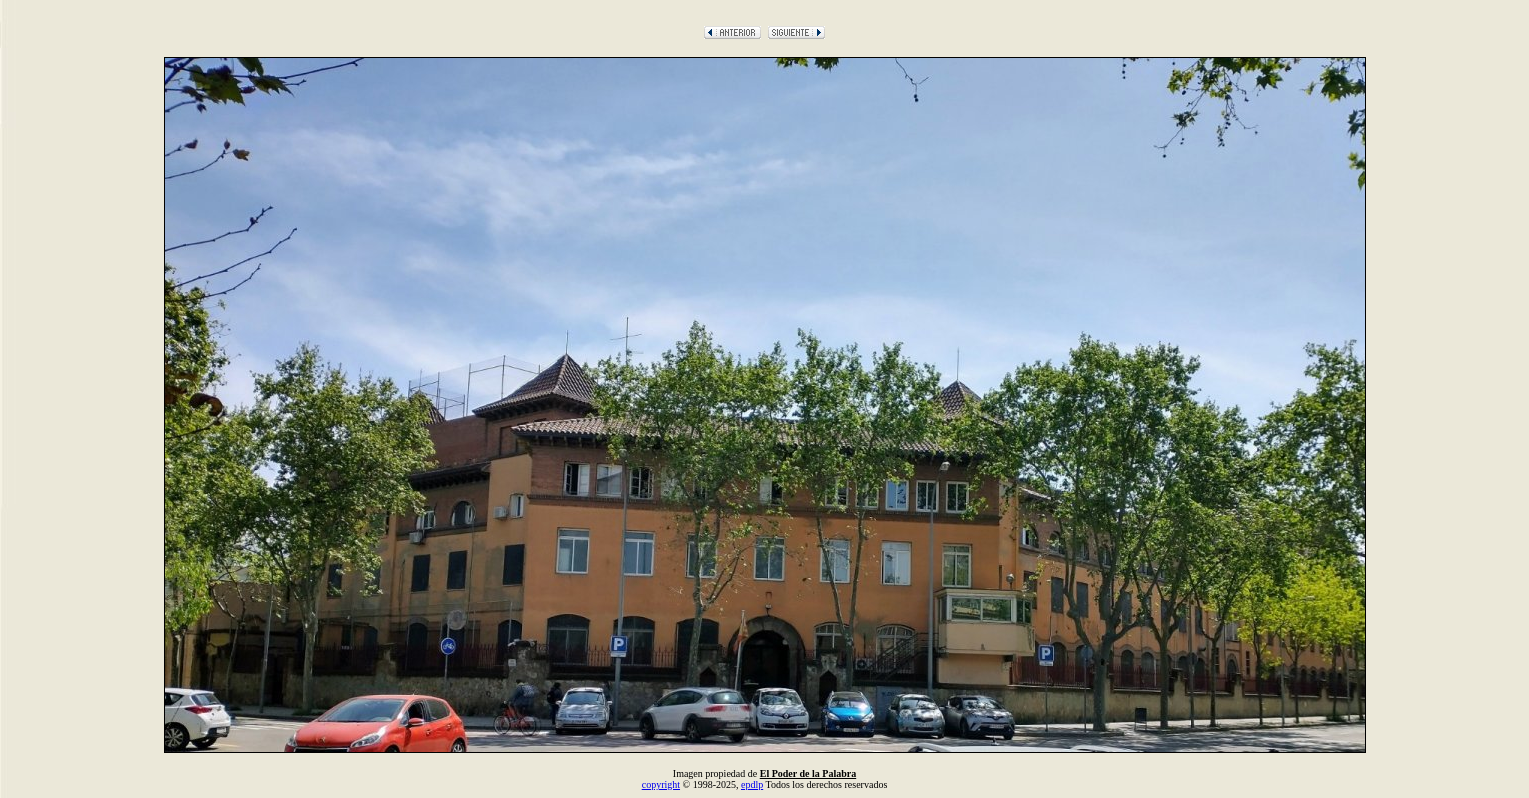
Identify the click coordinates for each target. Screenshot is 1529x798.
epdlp (752, 784)
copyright (661, 784)
